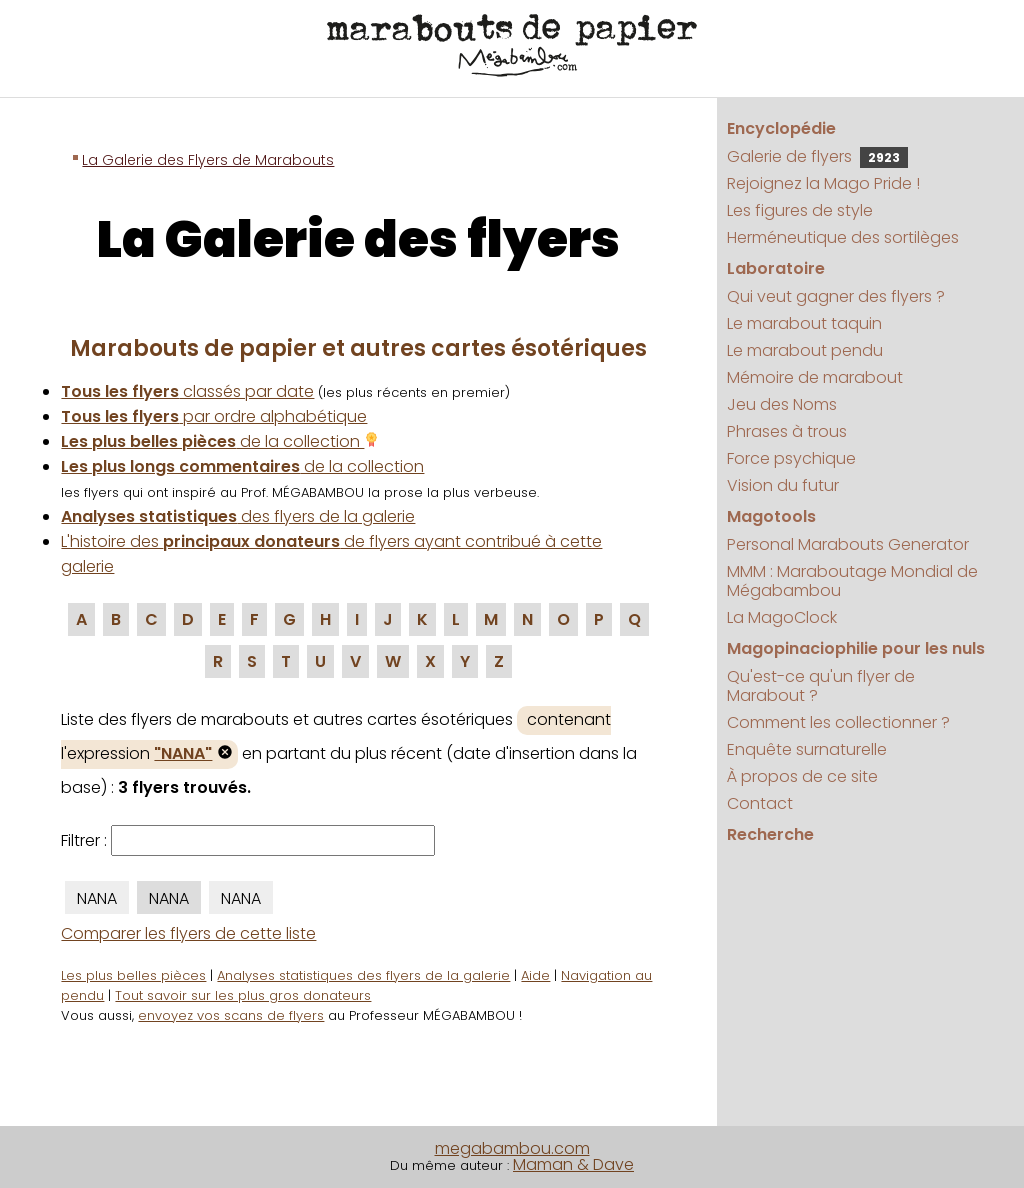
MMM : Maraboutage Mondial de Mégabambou (852, 581)
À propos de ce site (802, 776)
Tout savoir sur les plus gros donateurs (243, 995)
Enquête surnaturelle (807, 749)
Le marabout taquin (804, 323)
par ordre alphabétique (214, 416)
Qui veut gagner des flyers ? (836, 296)
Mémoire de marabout (815, 377)
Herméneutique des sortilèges (843, 237)
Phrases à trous (787, 431)
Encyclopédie (781, 128)
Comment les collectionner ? (838, 722)
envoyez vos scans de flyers (231, 1015)
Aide (535, 975)
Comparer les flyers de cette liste (188, 933)
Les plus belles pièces (133, 975)
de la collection (220, 441)
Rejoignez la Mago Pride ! (823, 183)
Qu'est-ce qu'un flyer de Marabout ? (821, 686)
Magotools (771, 516)
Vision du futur (783, 485)
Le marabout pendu (805, 350)
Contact (760, 803)
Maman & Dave (573, 1164)
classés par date (187, 391)
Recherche (770, 834)
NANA (97, 898)
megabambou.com (512, 1148)
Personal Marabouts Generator (848, 544)
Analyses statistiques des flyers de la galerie (363, 975)
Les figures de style (800, 210)
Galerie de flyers (817, 156)
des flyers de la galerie (238, 516)
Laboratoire (776, 268)
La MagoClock (782, 617)
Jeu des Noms (782, 404)
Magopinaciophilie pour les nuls (856, 648)
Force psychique (791, 458)
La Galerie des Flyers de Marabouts (208, 160)
